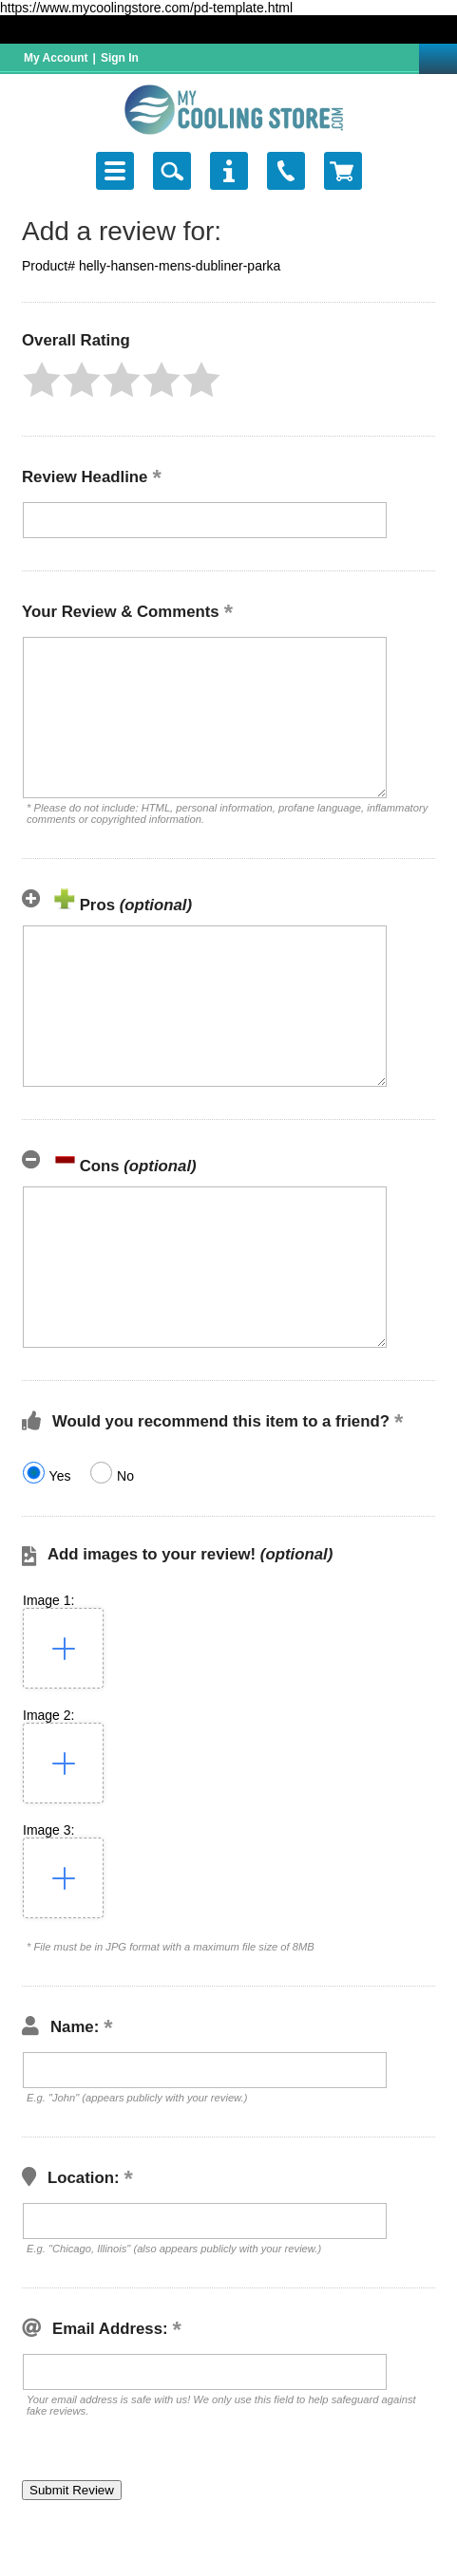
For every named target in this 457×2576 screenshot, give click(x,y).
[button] (42, 380)
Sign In (120, 58)
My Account (56, 58)
